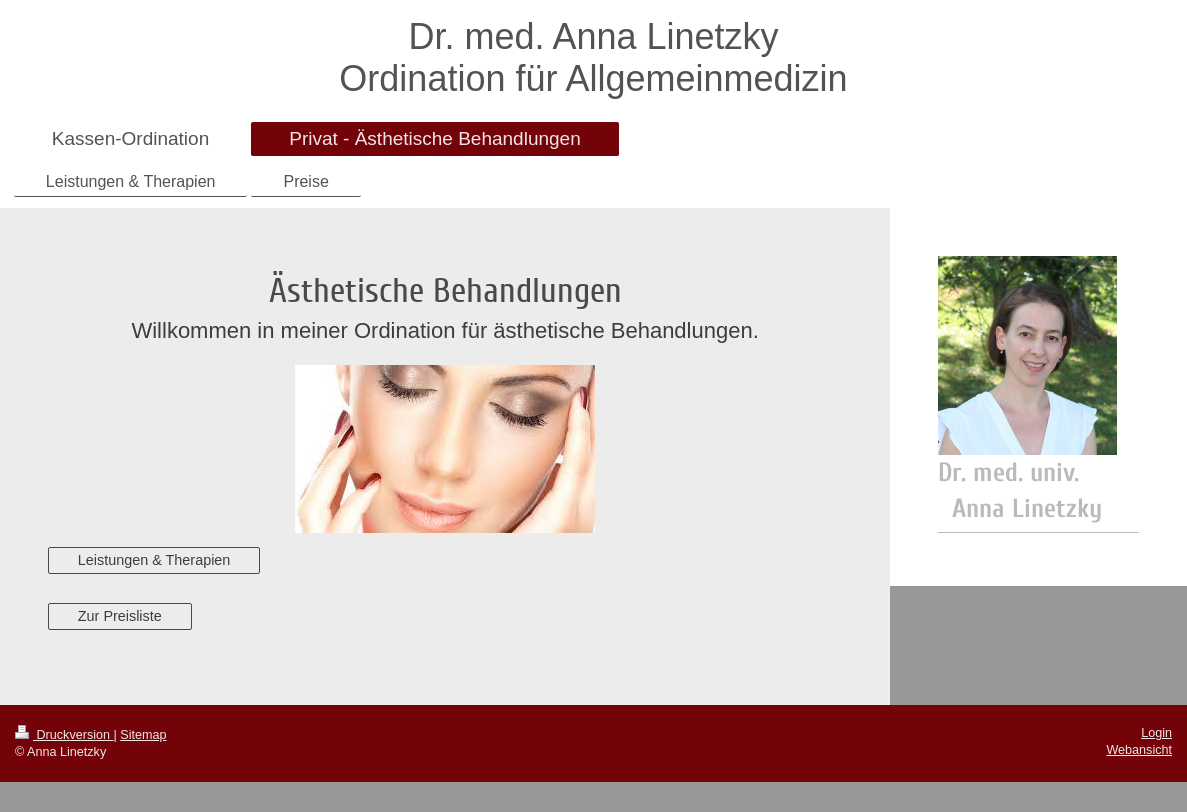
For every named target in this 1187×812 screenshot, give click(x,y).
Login (1156, 733)
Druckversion (64, 735)
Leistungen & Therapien (154, 560)
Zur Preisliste (120, 616)
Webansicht (1139, 750)
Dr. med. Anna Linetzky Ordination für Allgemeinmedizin (593, 57)
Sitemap (143, 735)
